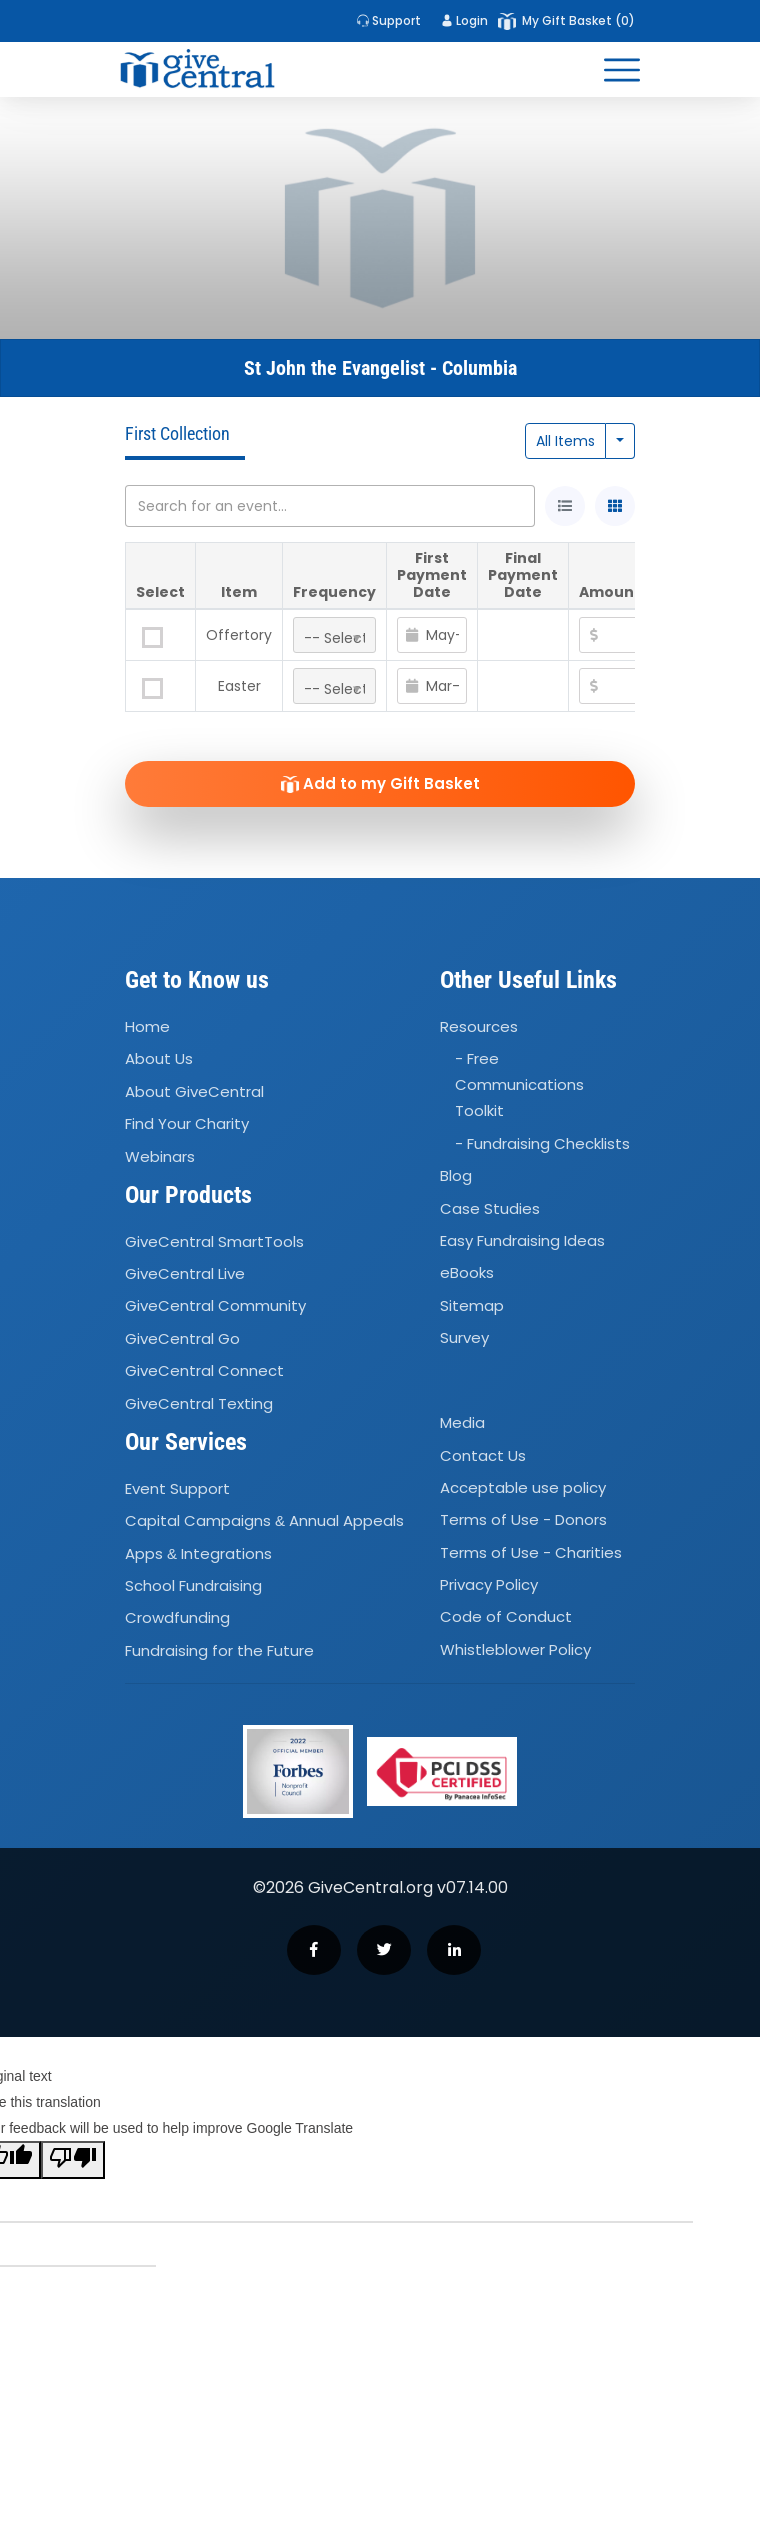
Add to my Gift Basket (380, 783)
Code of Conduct (506, 1617)
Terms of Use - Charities (531, 1552)
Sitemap (472, 1305)
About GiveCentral (194, 1091)
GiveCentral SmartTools (214, 1241)
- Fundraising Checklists (542, 1143)
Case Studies (490, 1208)
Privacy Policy (489, 1584)
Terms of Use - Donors (523, 1520)
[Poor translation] (73, 2160)
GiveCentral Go (182, 1338)
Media (462, 1422)
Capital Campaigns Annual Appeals (264, 1520)
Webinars (160, 1156)
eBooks (467, 1272)
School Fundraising (193, 1585)
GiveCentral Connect (204, 1370)
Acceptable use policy (523, 1487)
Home (147, 1026)
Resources (479, 1026)
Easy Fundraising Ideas (522, 1240)
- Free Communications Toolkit (519, 1085)
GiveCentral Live (185, 1273)
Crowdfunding (177, 1617)
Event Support (177, 1488)
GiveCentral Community (215, 1306)
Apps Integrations (198, 1553)
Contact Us (483, 1455)
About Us (159, 1059)
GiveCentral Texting (199, 1403)
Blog (456, 1175)
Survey (464, 1337)
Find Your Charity (187, 1123)
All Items (565, 441)
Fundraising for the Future (219, 1650)
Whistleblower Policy (515, 1649)
